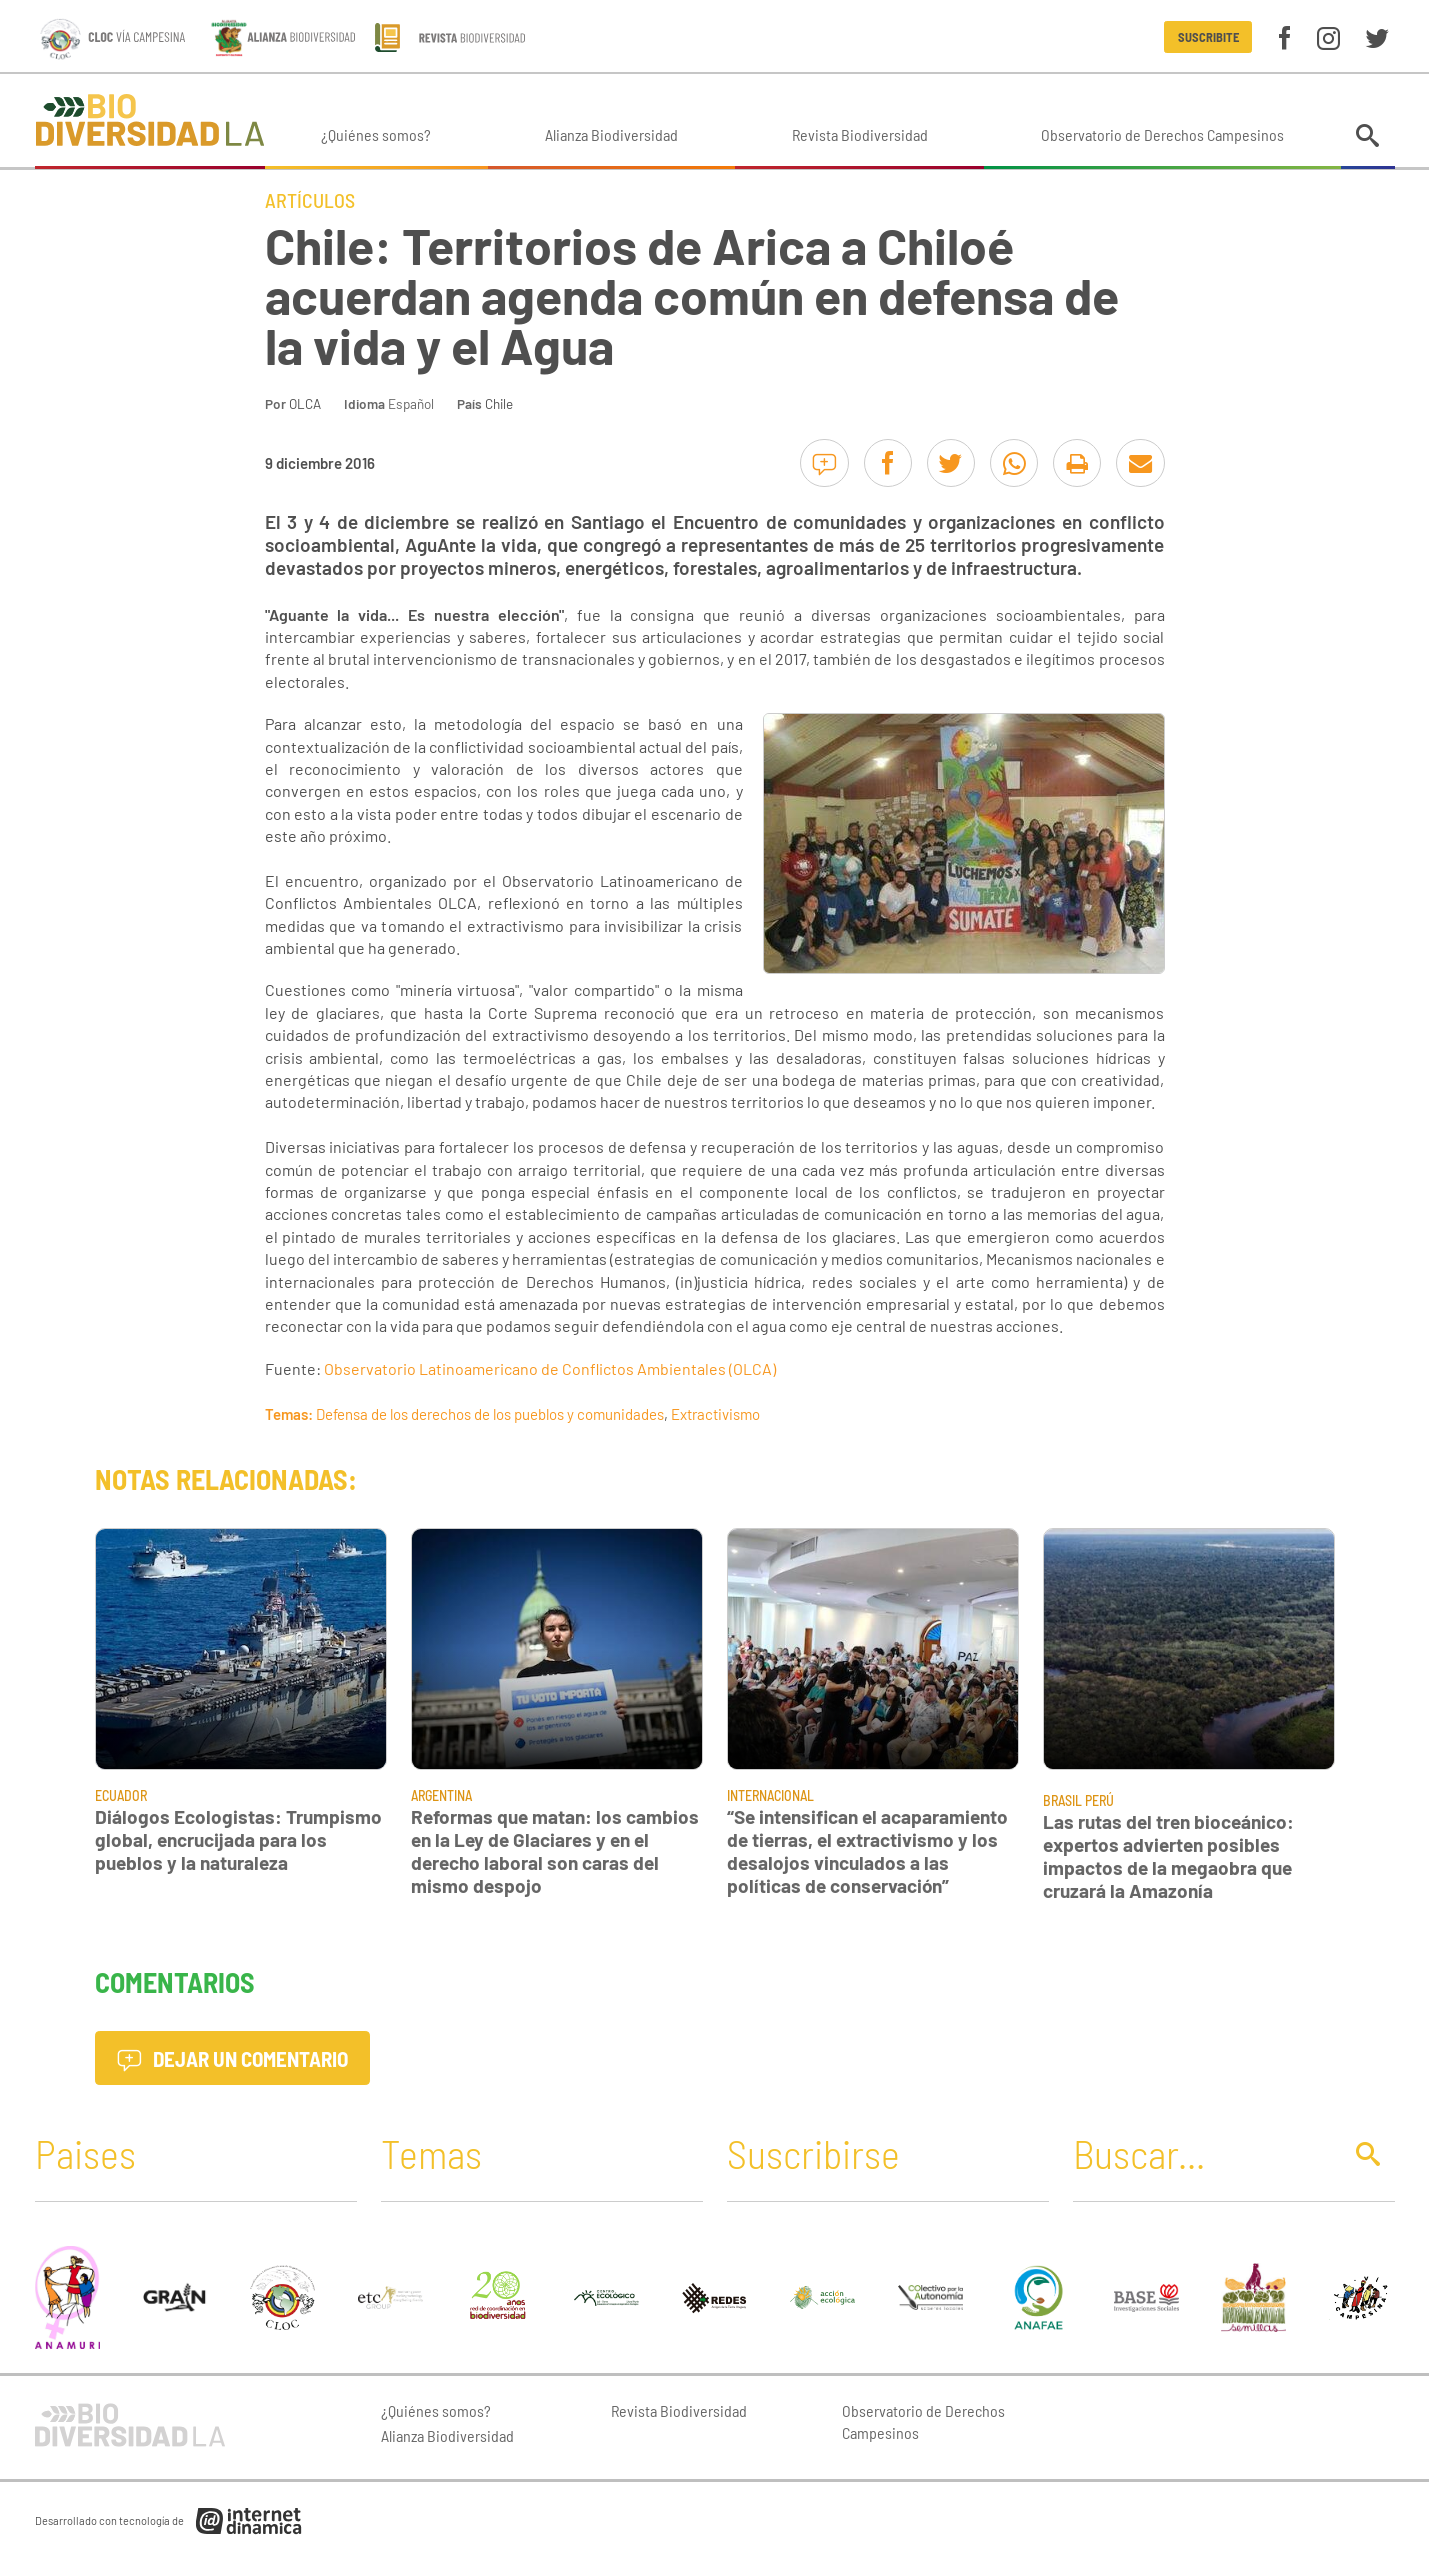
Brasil (1062, 1800)
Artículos (310, 200)
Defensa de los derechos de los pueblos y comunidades (490, 1414)
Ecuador (121, 1795)
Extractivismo (715, 1414)
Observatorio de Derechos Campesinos (1162, 134)
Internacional (770, 1795)
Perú (1099, 1800)
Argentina (441, 1795)
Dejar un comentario (232, 2058)
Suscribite (1208, 37)
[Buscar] (1202, 2153)
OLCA (305, 403)
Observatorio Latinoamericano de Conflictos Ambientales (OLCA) (550, 1368)
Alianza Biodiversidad (611, 134)
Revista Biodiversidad (860, 134)
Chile (499, 403)
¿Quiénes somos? (376, 134)
